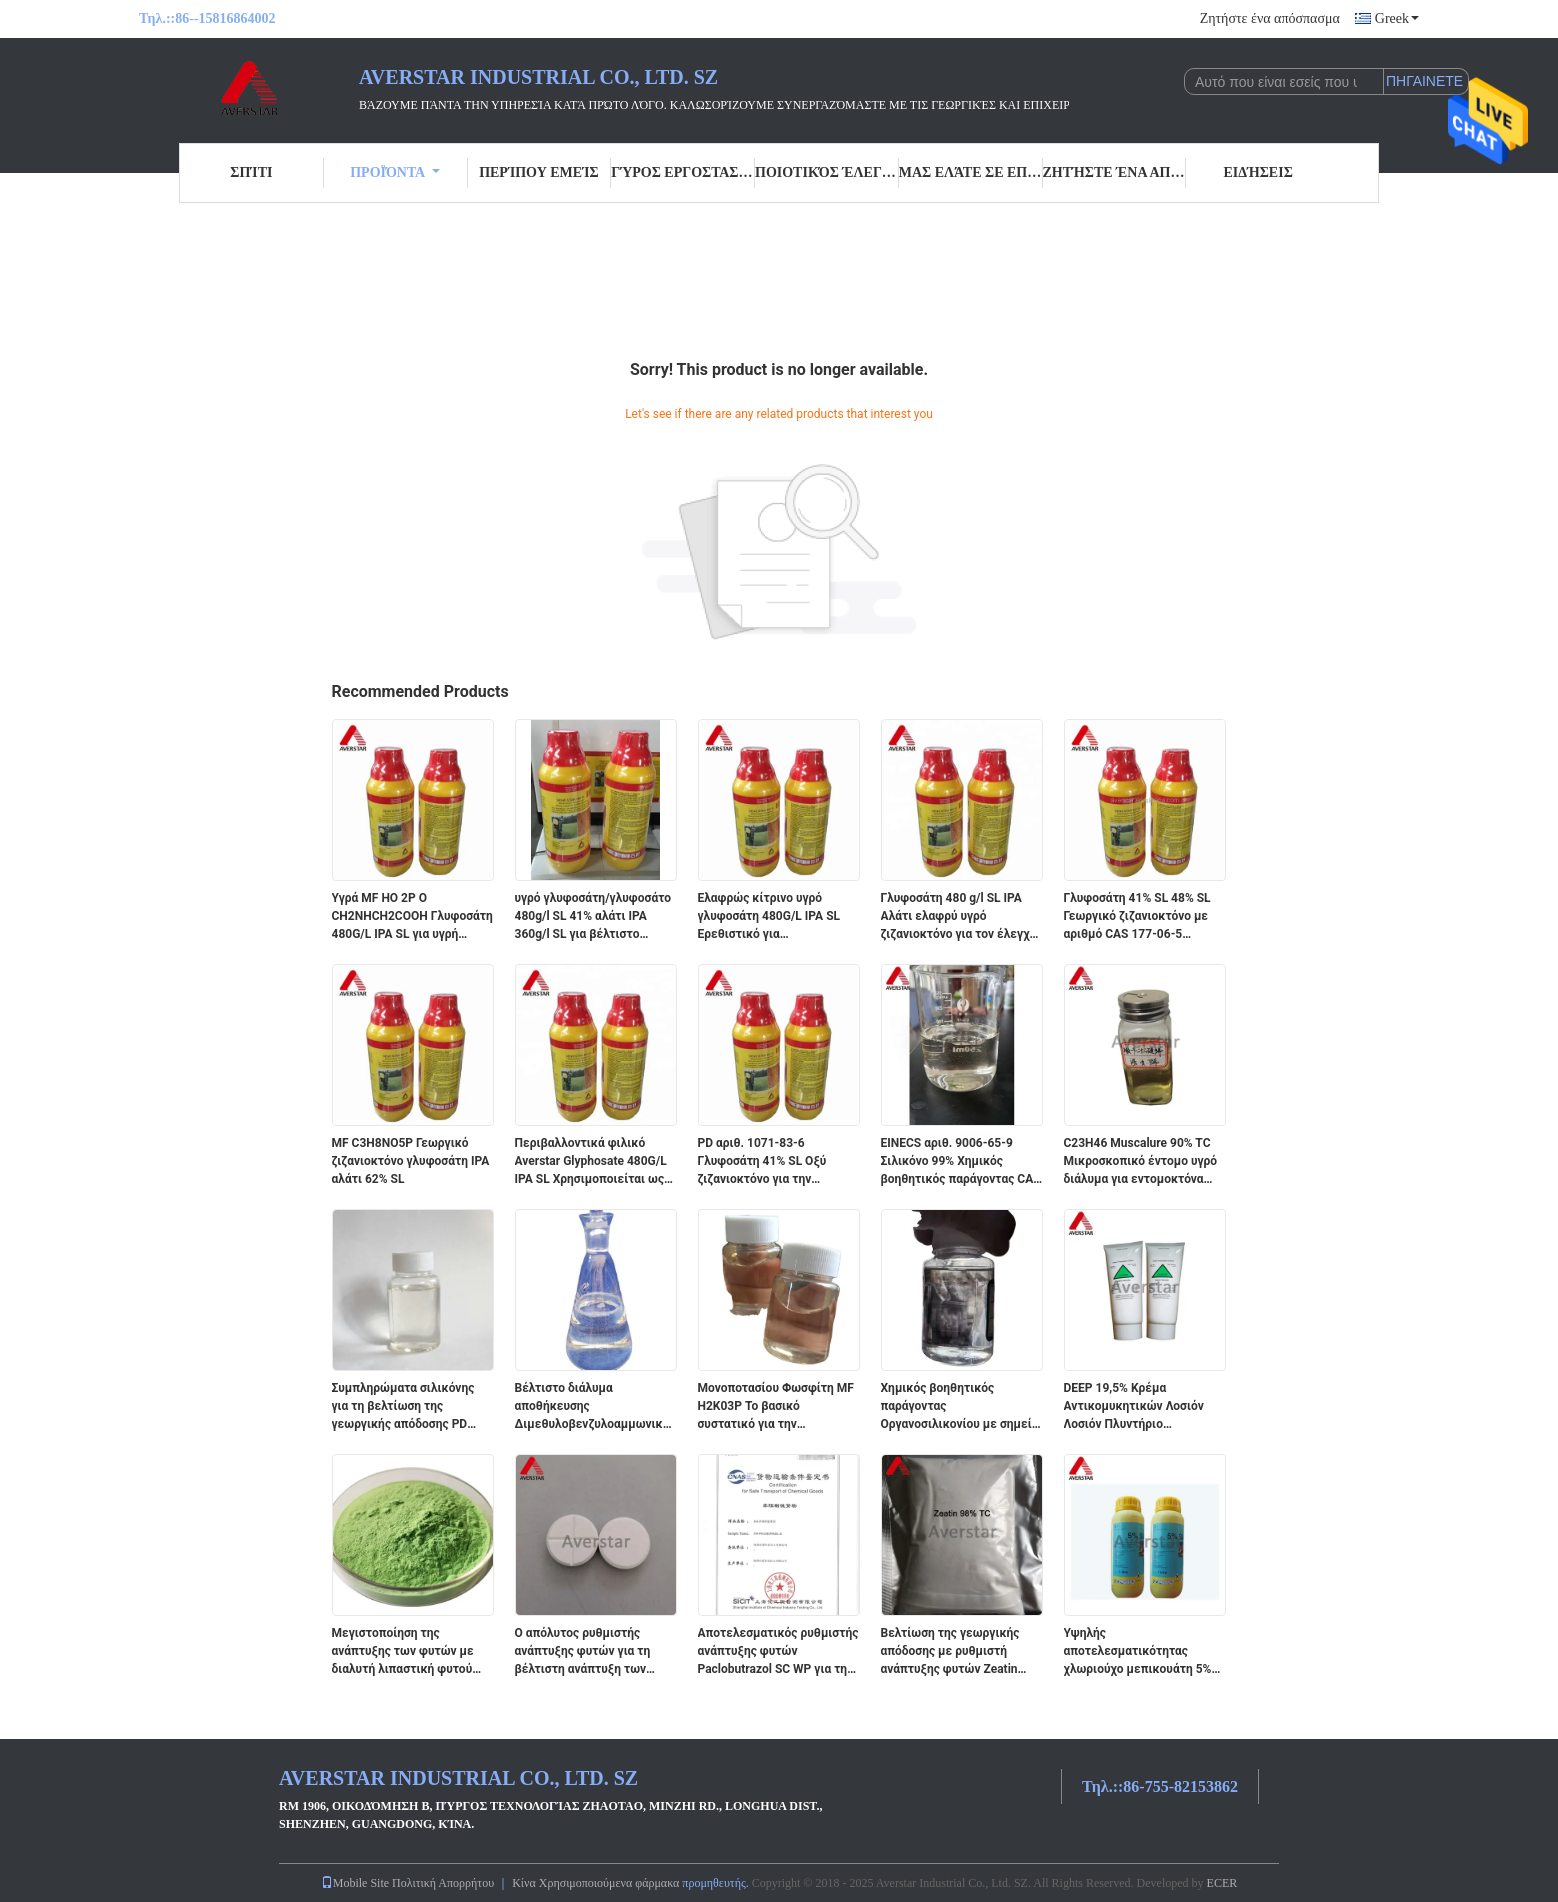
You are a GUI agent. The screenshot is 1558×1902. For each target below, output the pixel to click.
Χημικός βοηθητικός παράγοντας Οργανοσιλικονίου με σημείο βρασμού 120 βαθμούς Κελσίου (960, 1407)
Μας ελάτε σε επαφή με (971, 172)
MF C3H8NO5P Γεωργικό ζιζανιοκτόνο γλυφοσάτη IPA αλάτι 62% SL (411, 1161)
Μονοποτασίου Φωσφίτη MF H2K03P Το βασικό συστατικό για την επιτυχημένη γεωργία (776, 1407)
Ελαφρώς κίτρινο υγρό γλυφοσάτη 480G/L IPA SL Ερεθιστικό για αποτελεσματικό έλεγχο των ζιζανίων (778, 917)
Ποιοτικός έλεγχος (827, 172)
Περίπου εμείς (538, 172)
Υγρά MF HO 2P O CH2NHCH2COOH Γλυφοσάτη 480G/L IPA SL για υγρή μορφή (412, 917)
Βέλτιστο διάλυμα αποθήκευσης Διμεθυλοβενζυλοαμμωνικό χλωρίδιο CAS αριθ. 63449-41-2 (592, 1407)
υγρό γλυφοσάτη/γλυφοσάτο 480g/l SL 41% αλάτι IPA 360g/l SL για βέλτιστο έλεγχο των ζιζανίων (593, 917)
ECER (1222, 1883)
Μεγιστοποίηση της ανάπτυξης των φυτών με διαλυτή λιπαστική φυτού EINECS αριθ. (403, 1652)
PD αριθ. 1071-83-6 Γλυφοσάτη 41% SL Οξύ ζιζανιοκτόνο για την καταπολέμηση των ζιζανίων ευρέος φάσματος (777, 1162)
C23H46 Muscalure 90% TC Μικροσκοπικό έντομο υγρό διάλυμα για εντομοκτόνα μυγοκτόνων (1141, 1162)
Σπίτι (251, 172)
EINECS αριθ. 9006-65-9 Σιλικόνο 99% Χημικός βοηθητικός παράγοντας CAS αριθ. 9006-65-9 (961, 1162)
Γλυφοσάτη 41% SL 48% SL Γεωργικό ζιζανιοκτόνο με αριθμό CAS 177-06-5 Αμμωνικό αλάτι (1137, 917)
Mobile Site (355, 1883)
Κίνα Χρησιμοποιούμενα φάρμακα (595, 1883)
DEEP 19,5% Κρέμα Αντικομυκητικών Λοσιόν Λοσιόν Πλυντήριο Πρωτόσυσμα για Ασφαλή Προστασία (1134, 1407)
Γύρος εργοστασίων (683, 172)
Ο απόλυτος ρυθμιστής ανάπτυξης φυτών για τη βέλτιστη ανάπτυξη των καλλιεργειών (583, 1652)
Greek (1397, 18)
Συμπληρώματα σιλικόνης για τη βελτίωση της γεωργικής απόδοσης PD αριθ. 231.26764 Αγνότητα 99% (404, 1407)
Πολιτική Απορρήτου (443, 1883)
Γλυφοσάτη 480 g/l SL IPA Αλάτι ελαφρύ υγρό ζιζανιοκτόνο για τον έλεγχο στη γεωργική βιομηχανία (959, 917)
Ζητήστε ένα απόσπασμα (1270, 18)
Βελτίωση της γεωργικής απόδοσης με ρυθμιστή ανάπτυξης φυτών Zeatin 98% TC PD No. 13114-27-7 (955, 1652)
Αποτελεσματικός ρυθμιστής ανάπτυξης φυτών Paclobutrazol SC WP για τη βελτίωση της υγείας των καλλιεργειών (778, 1652)
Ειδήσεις (1257, 172)
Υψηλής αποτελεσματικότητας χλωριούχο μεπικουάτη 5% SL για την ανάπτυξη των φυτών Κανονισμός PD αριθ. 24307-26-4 (1141, 1652)
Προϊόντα (395, 172)
